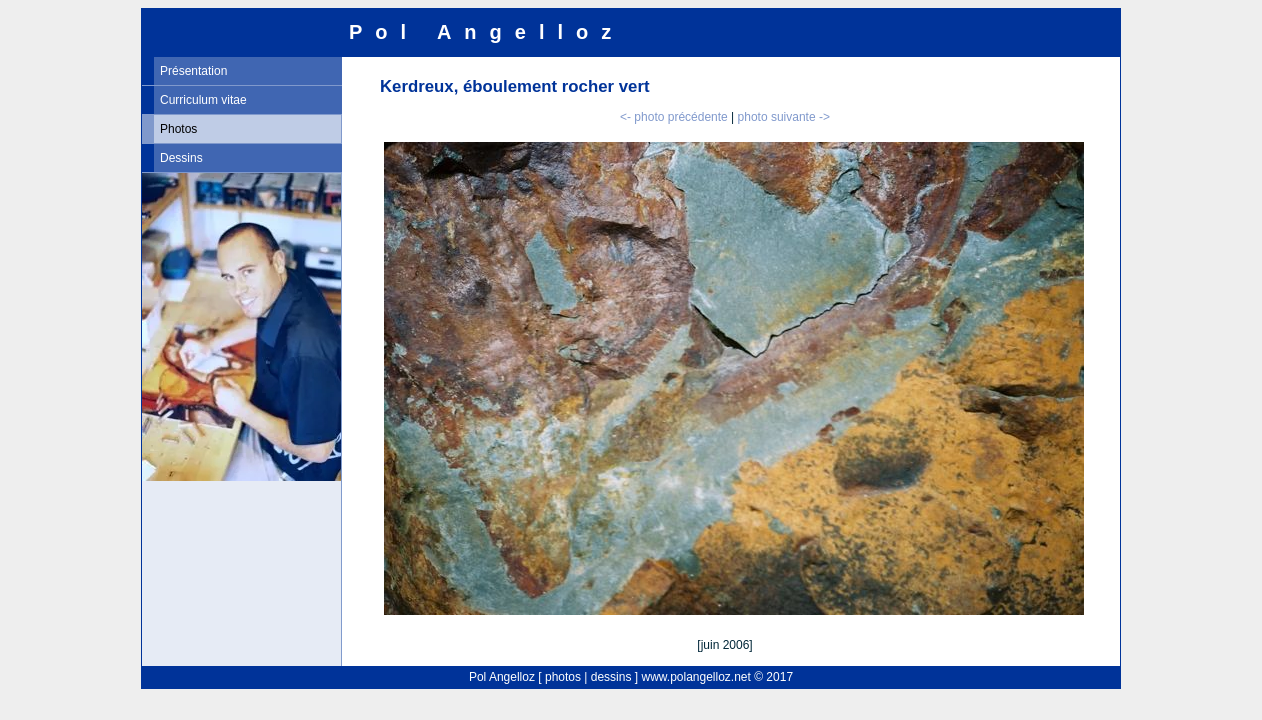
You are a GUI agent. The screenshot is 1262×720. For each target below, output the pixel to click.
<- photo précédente (674, 117)
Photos (178, 129)
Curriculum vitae (203, 100)
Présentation (193, 71)
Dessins (181, 158)
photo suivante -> (784, 117)
